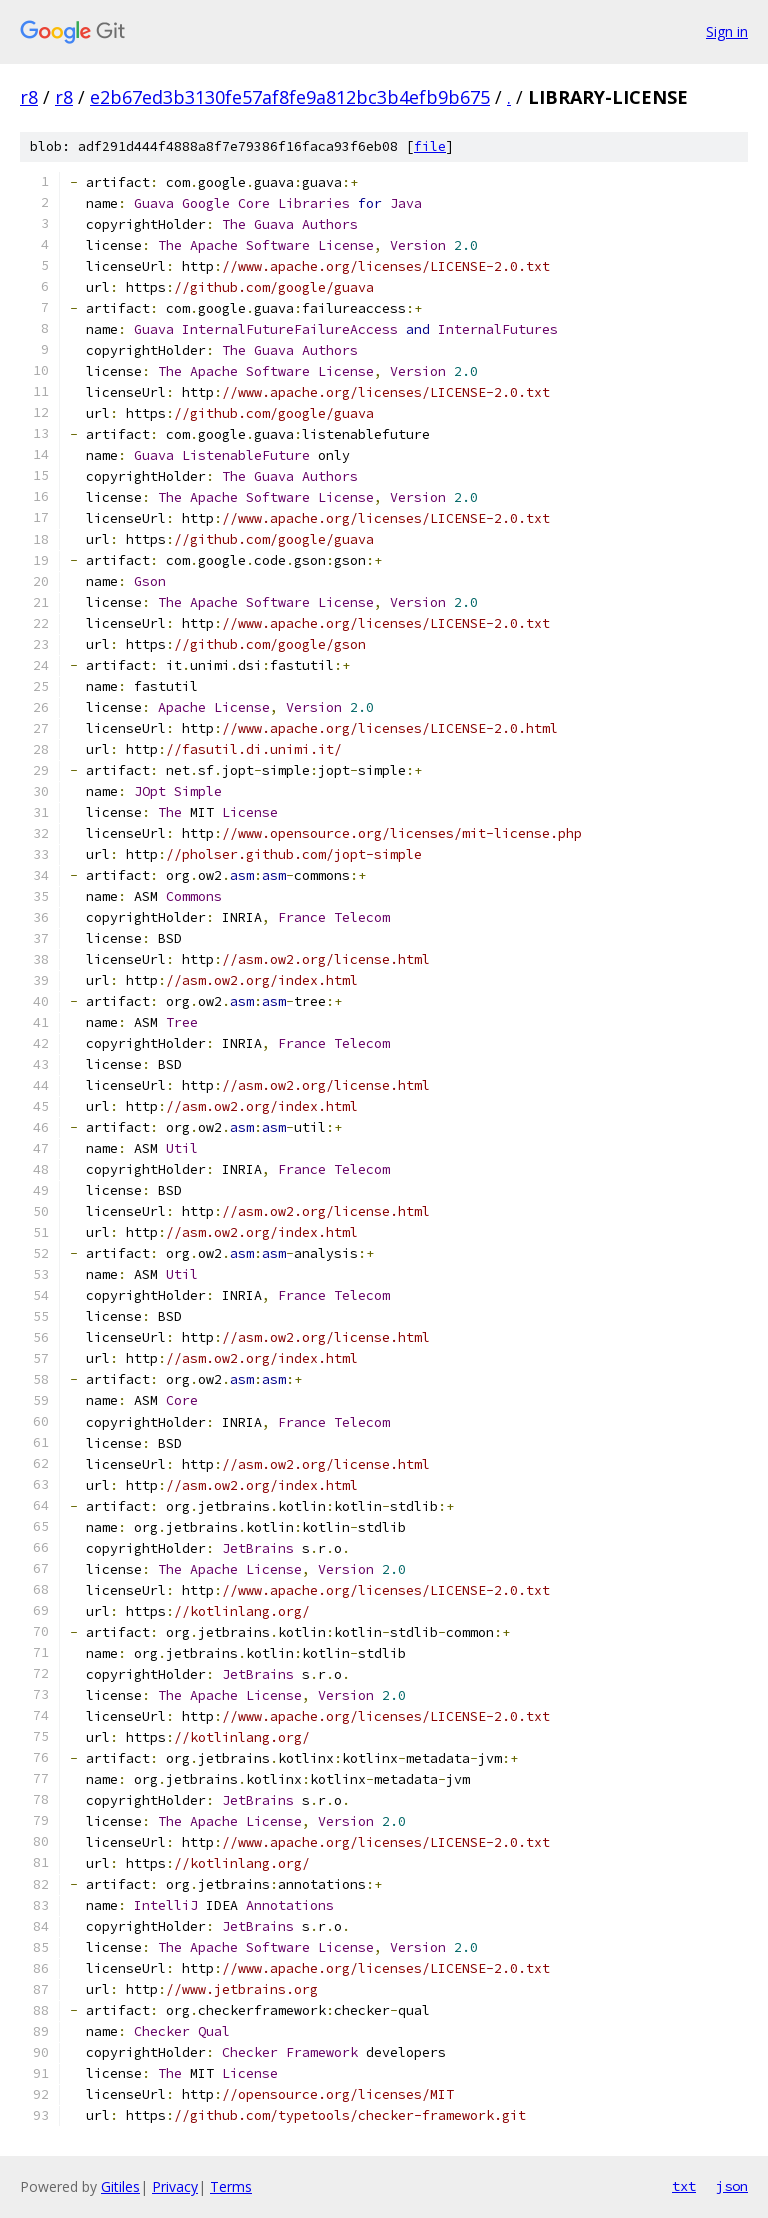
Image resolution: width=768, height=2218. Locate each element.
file (430, 146)
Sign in (727, 31)
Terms (231, 2186)
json (732, 2186)
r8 (29, 97)
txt (684, 2186)
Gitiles (120, 2186)
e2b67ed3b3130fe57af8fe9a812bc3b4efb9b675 (290, 97)
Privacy (175, 2186)
